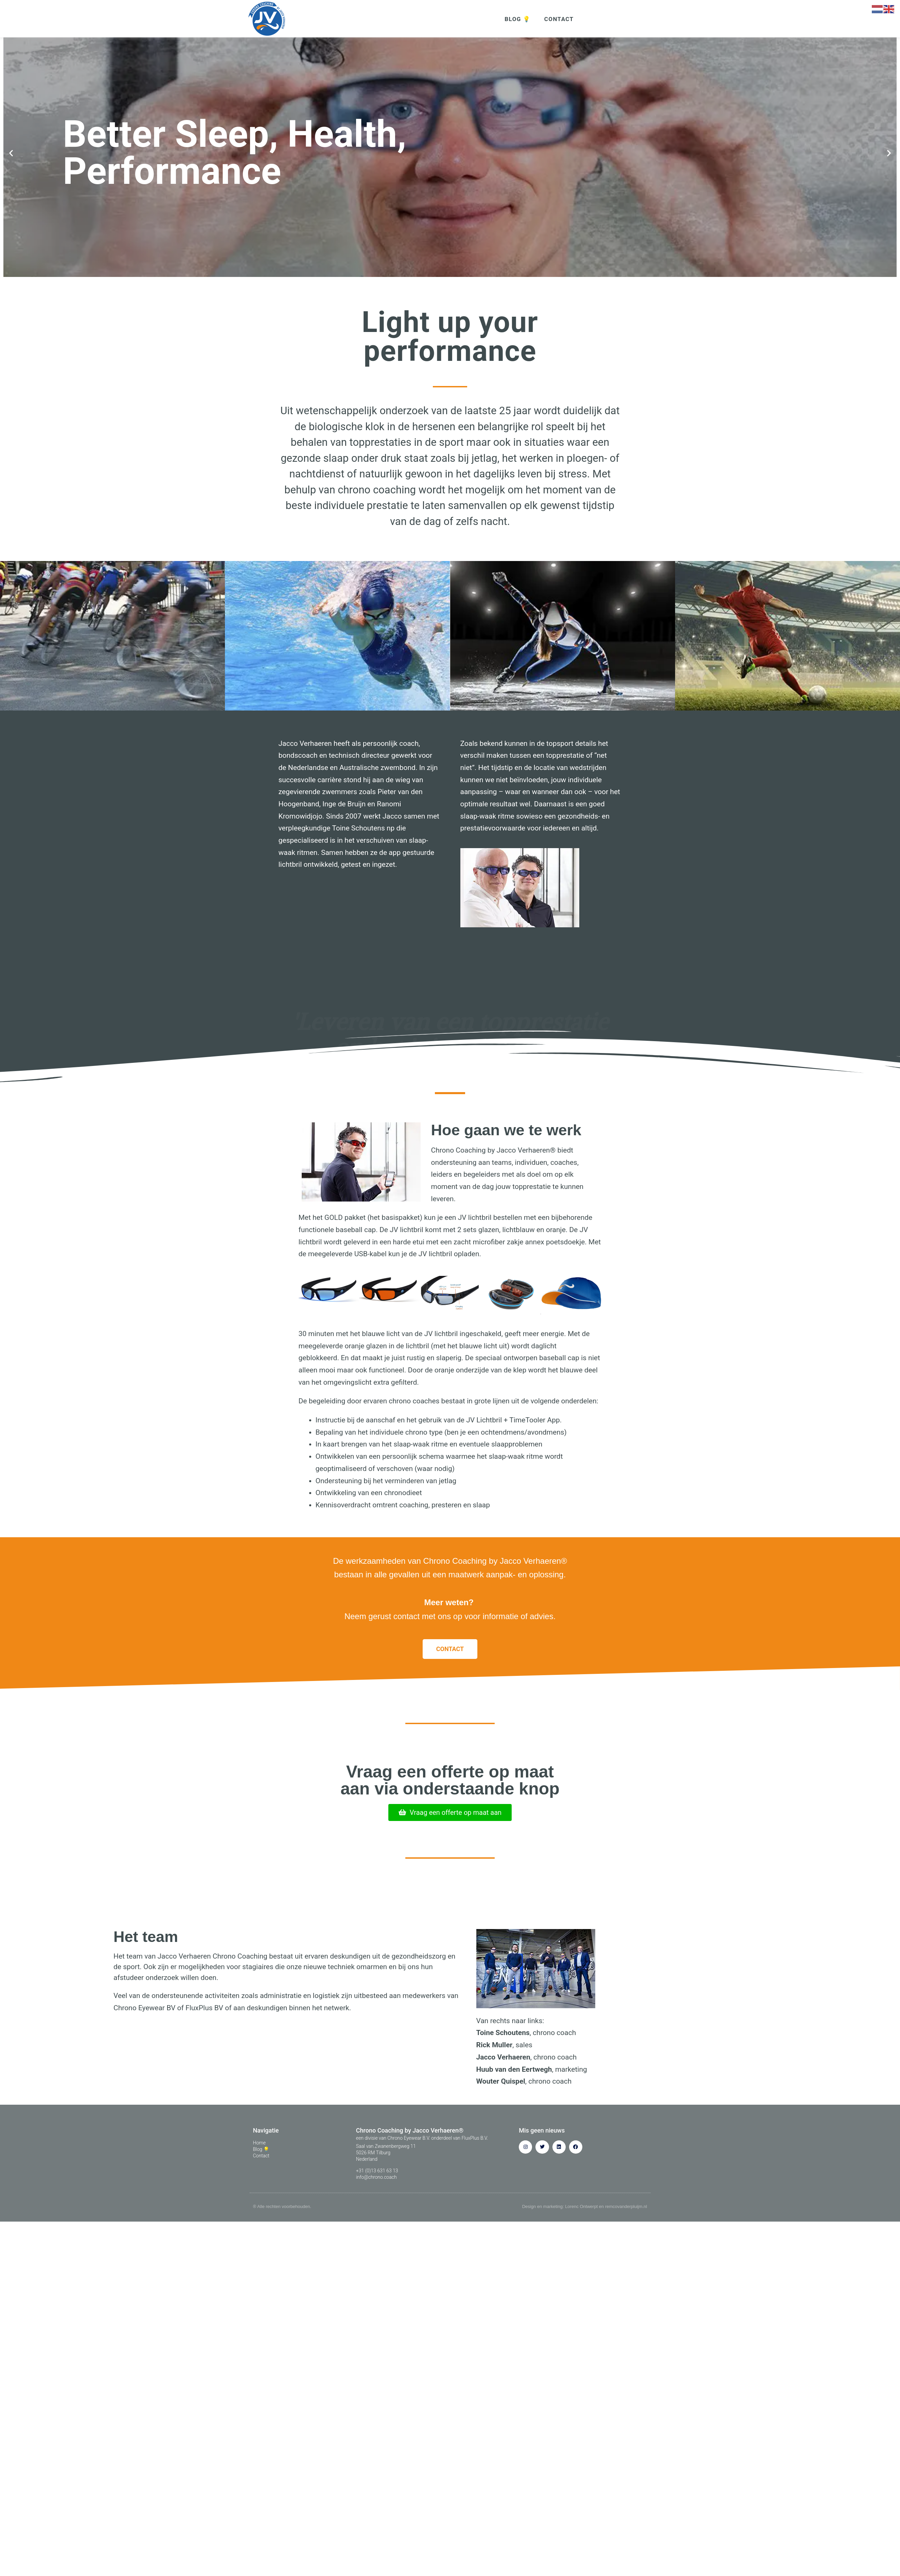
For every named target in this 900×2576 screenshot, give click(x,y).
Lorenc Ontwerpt (581, 2215)
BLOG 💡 (517, 19)
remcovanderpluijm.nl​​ (626, 2215)
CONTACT (559, 19)
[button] (11, 161)
